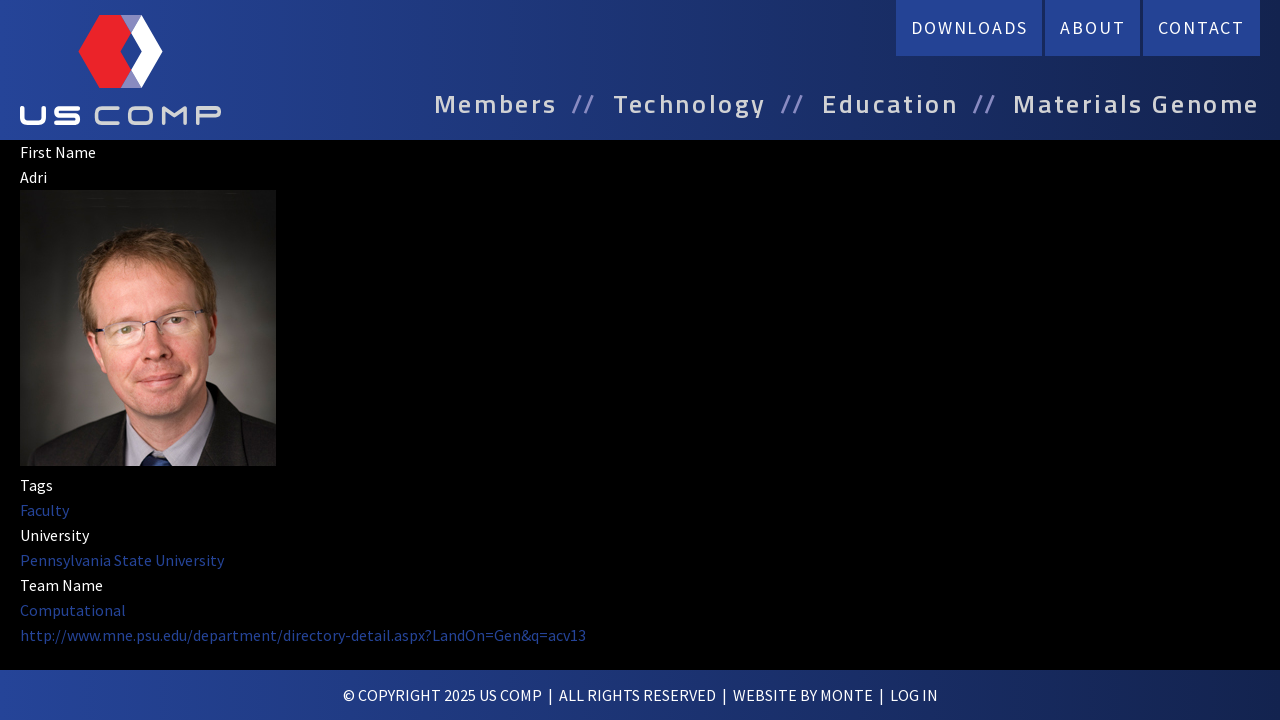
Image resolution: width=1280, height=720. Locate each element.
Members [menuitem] (496, 104)
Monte (846, 695)
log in (914, 695)
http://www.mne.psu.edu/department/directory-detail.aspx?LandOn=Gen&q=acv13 (303, 635)
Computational (73, 610)
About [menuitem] (1092, 27)
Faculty (44, 510)
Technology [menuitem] (690, 104)
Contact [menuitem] (1201, 27)
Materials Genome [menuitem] (1136, 104)
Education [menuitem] (890, 104)
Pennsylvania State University (122, 560)
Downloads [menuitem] (969, 27)
